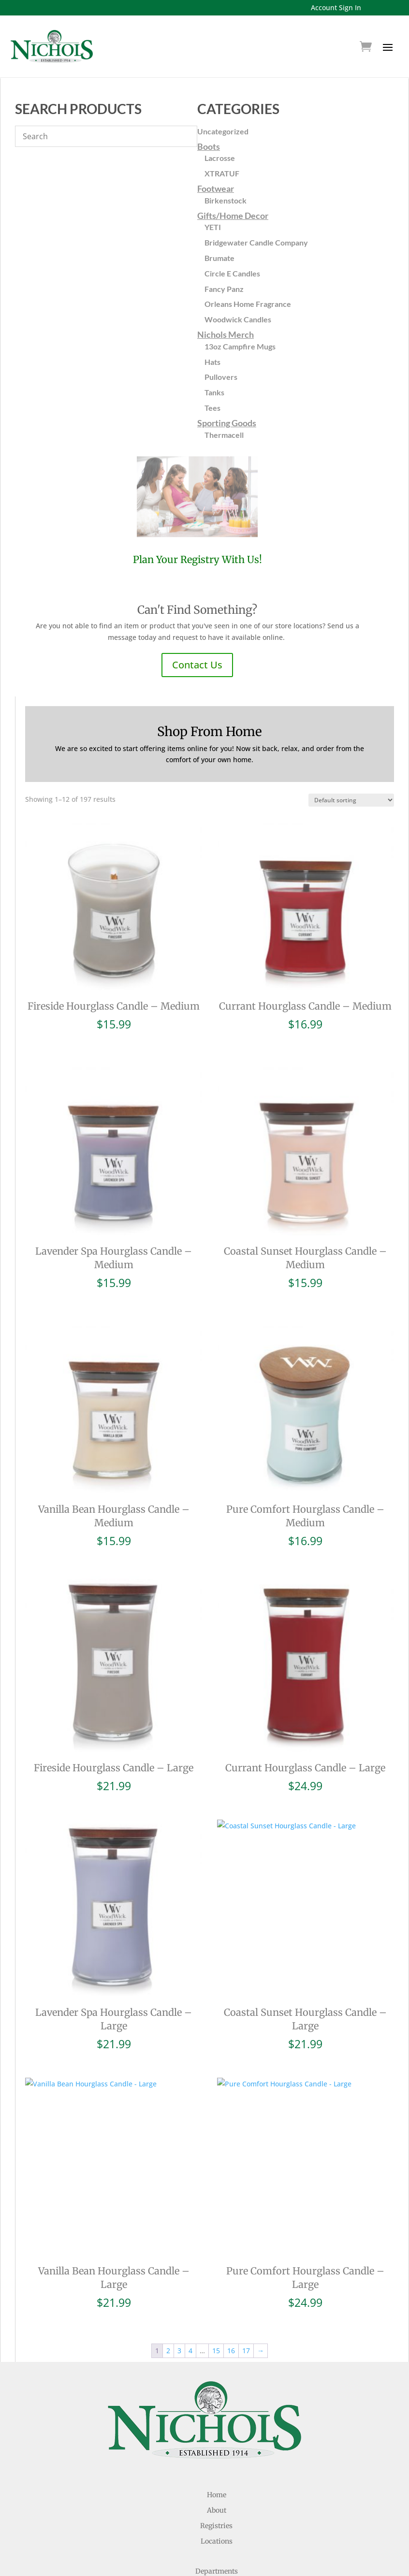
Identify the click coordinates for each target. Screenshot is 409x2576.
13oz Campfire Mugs (240, 346)
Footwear (215, 188)
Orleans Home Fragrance (247, 303)
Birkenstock (225, 200)
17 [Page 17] (246, 2350)
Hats (212, 361)
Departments (216, 2571)
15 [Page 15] (216, 2350)
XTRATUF (221, 173)
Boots (208, 146)
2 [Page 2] (168, 2350)
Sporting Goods (226, 423)
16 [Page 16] (231, 2350)
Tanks (214, 392)
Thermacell (224, 434)
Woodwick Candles (237, 319)
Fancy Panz (224, 288)
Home (216, 2494)
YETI (212, 227)
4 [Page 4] (190, 2350)
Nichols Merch (225, 334)
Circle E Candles (232, 273)
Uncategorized (222, 131)
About (216, 2510)
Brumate (219, 257)
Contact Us (197, 664)
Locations (217, 2541)
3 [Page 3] (179, 2350)
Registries (216, 2525)
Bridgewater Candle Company (256, 242)
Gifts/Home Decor (232, 215)
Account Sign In (336, 7)
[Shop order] (351, 800)
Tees (212, 407)
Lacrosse (219, 157)
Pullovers (220, 376)
